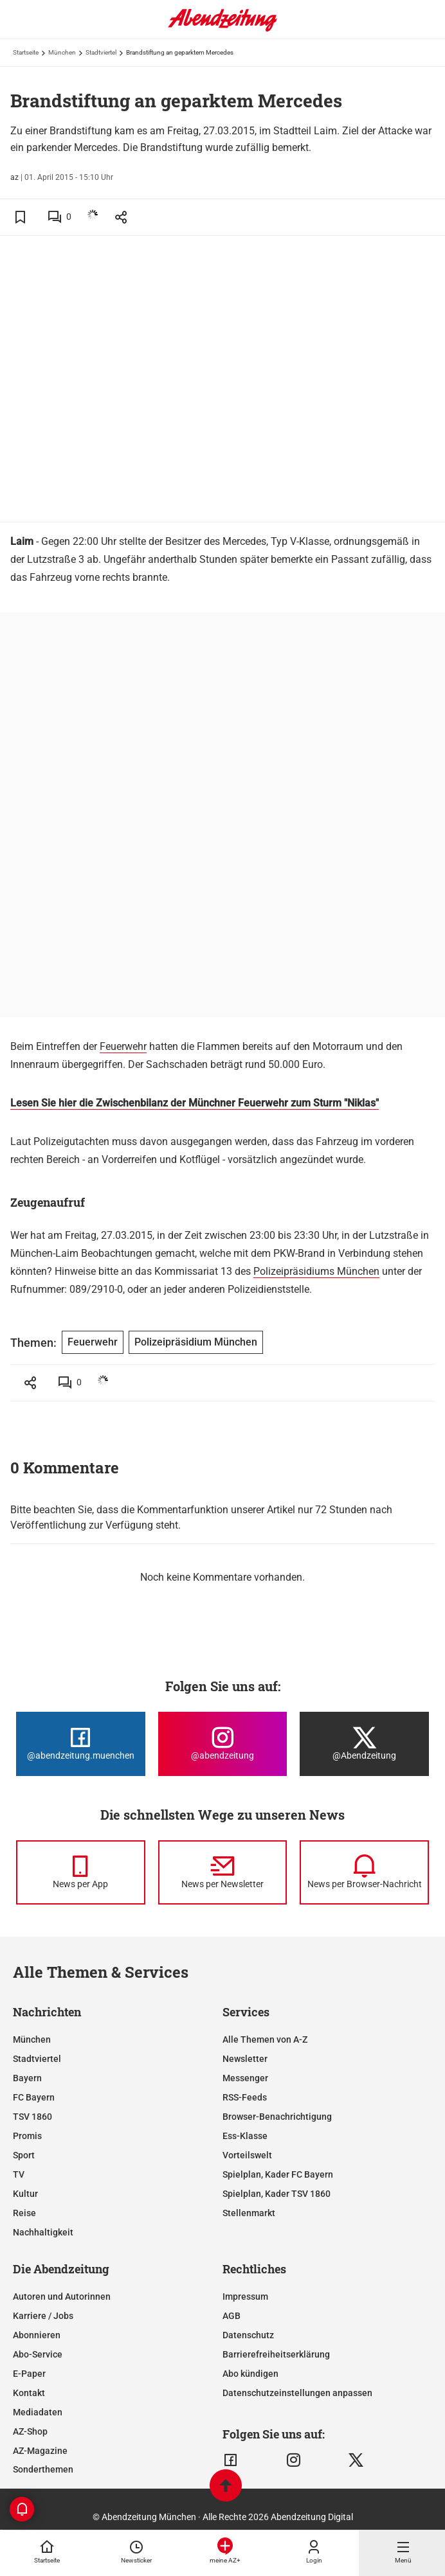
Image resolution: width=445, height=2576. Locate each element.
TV (18, 2174)
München (62, 52)
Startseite (26, 52)
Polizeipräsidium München (195, 1342)
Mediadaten (37, 2412)
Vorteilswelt (247, 2155)
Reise (24, 2213)
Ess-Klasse (245, 2136)
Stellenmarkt (248, 2213)
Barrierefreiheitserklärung (276, 2354)
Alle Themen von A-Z (264, 2039)
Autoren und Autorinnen (62, 2296)
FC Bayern (34, 2097)
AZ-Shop (30, 2431)
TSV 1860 (32, 2116)
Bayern (27, 2078)
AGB (231, 2316)
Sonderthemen (43, 2469)
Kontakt (29, 2393)
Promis (27, 2136)
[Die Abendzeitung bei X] (364, 1744)
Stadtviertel (101, 52)
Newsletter (245, 2059)
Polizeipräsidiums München (316, 1271)
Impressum (245, 2296)
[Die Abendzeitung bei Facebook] (80, 1744)
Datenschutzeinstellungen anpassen (297, 2393)
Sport (24, 2155)
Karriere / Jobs (43, 2316)
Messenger (245, 2078)
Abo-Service (37, 2354)
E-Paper (29, 2373)
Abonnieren (36, 2335)
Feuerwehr (123, 1046)
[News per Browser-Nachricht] (364, 1872)
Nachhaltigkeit (43, 2232)
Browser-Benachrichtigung (277, 2116)
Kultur (25, 2194)
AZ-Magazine (40, 2451)
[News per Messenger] (80, 1872)
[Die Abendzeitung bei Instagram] (222, 1744)
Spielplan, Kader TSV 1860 (276, 2194)
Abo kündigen (250, 2373)
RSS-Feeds (244, 2097)
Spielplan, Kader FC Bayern (277, 2174)
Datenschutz (248, 2335)
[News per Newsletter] (222, 1872)
